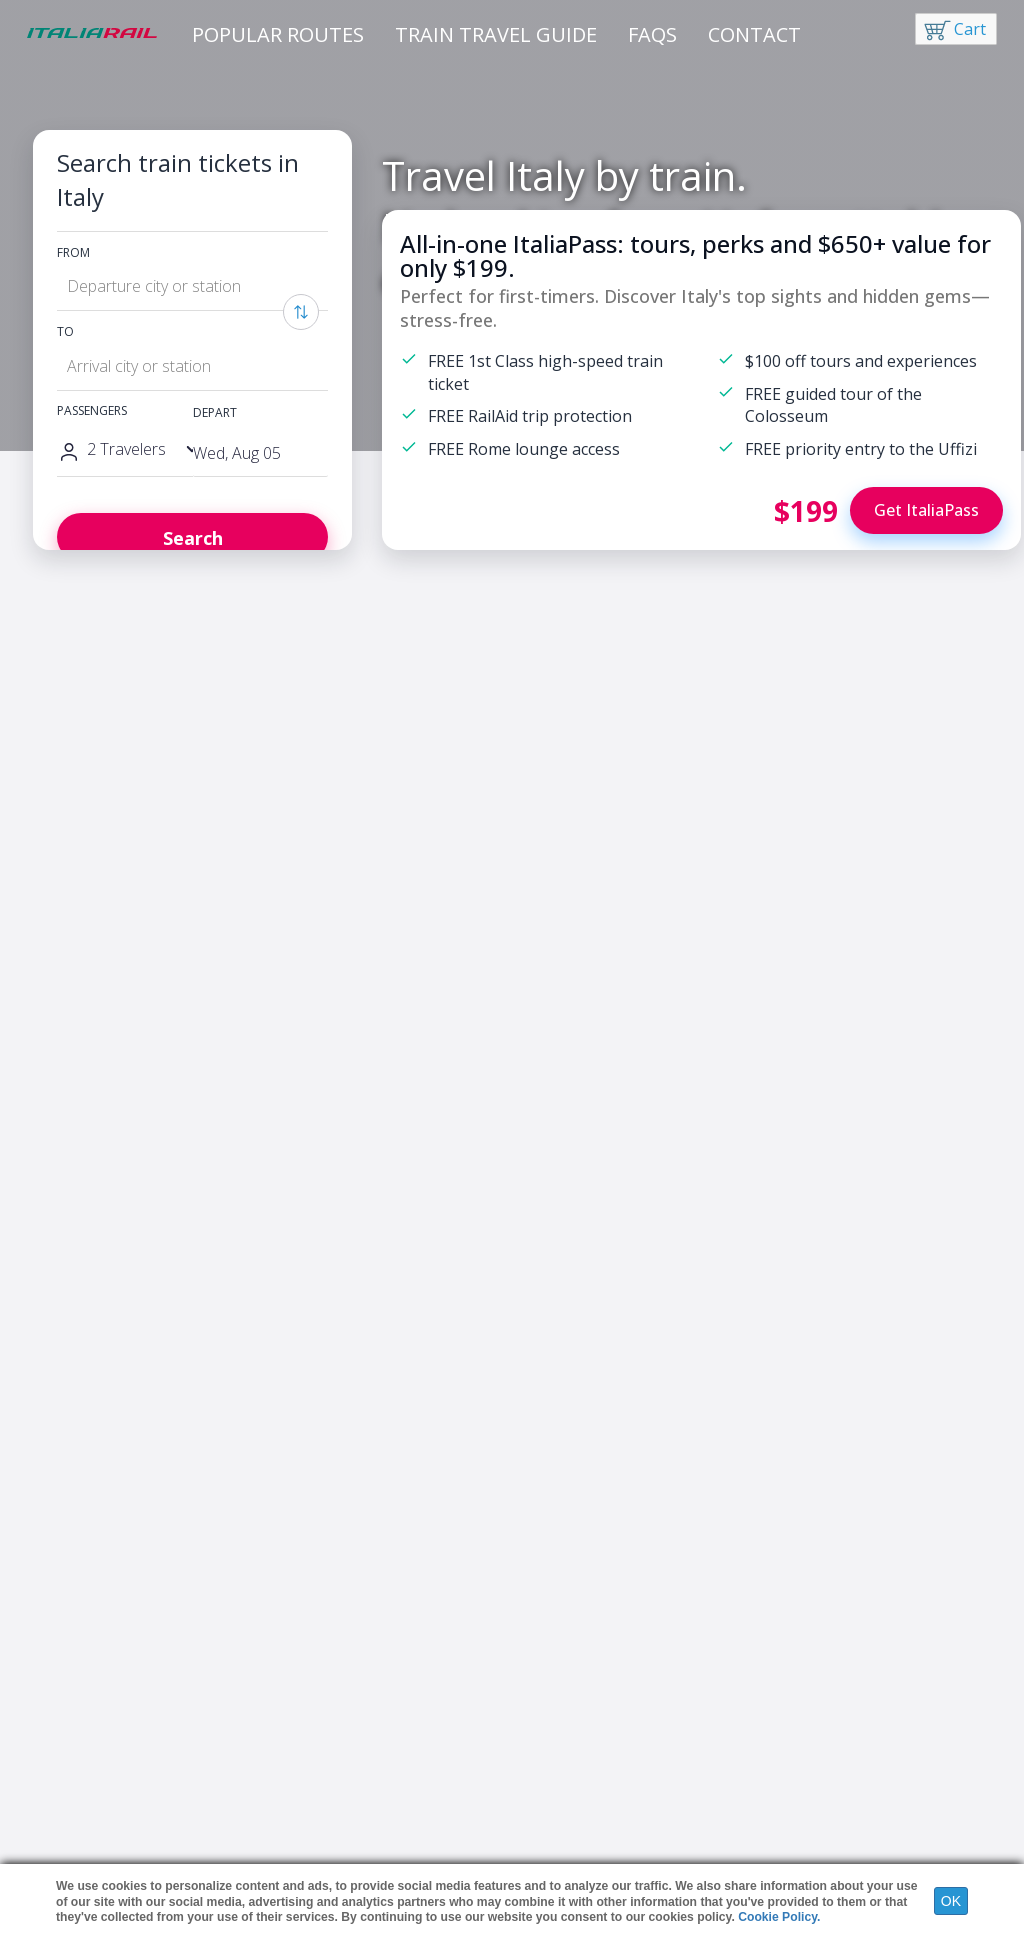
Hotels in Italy (93, 1725)
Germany (297, 1725)
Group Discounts (531, 1785)
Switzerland (304, 1785)
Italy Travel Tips (99, 1785)
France (290, 1705)
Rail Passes (86, 1765)
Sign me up (634, 1568)
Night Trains (519, 1725)
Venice (960, 1133)
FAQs (652, 34)
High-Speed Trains (537, 1705)
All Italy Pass (519, 1765)
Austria (290, 1745)
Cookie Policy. (779, 1917)
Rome (729, 1133)
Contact (754, 34)
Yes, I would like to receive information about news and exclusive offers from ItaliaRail (521, 1501)
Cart (970, 29)
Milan (889, 1133)
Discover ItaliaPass (102, 1027)
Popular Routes (278, 34)
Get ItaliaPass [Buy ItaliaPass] (926, 510)
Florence (809, 1133)
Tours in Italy (91, 1745)
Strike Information (535, 1745)
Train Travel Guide (496, 34)
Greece (292, 1765)
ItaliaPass (81, 1705)
